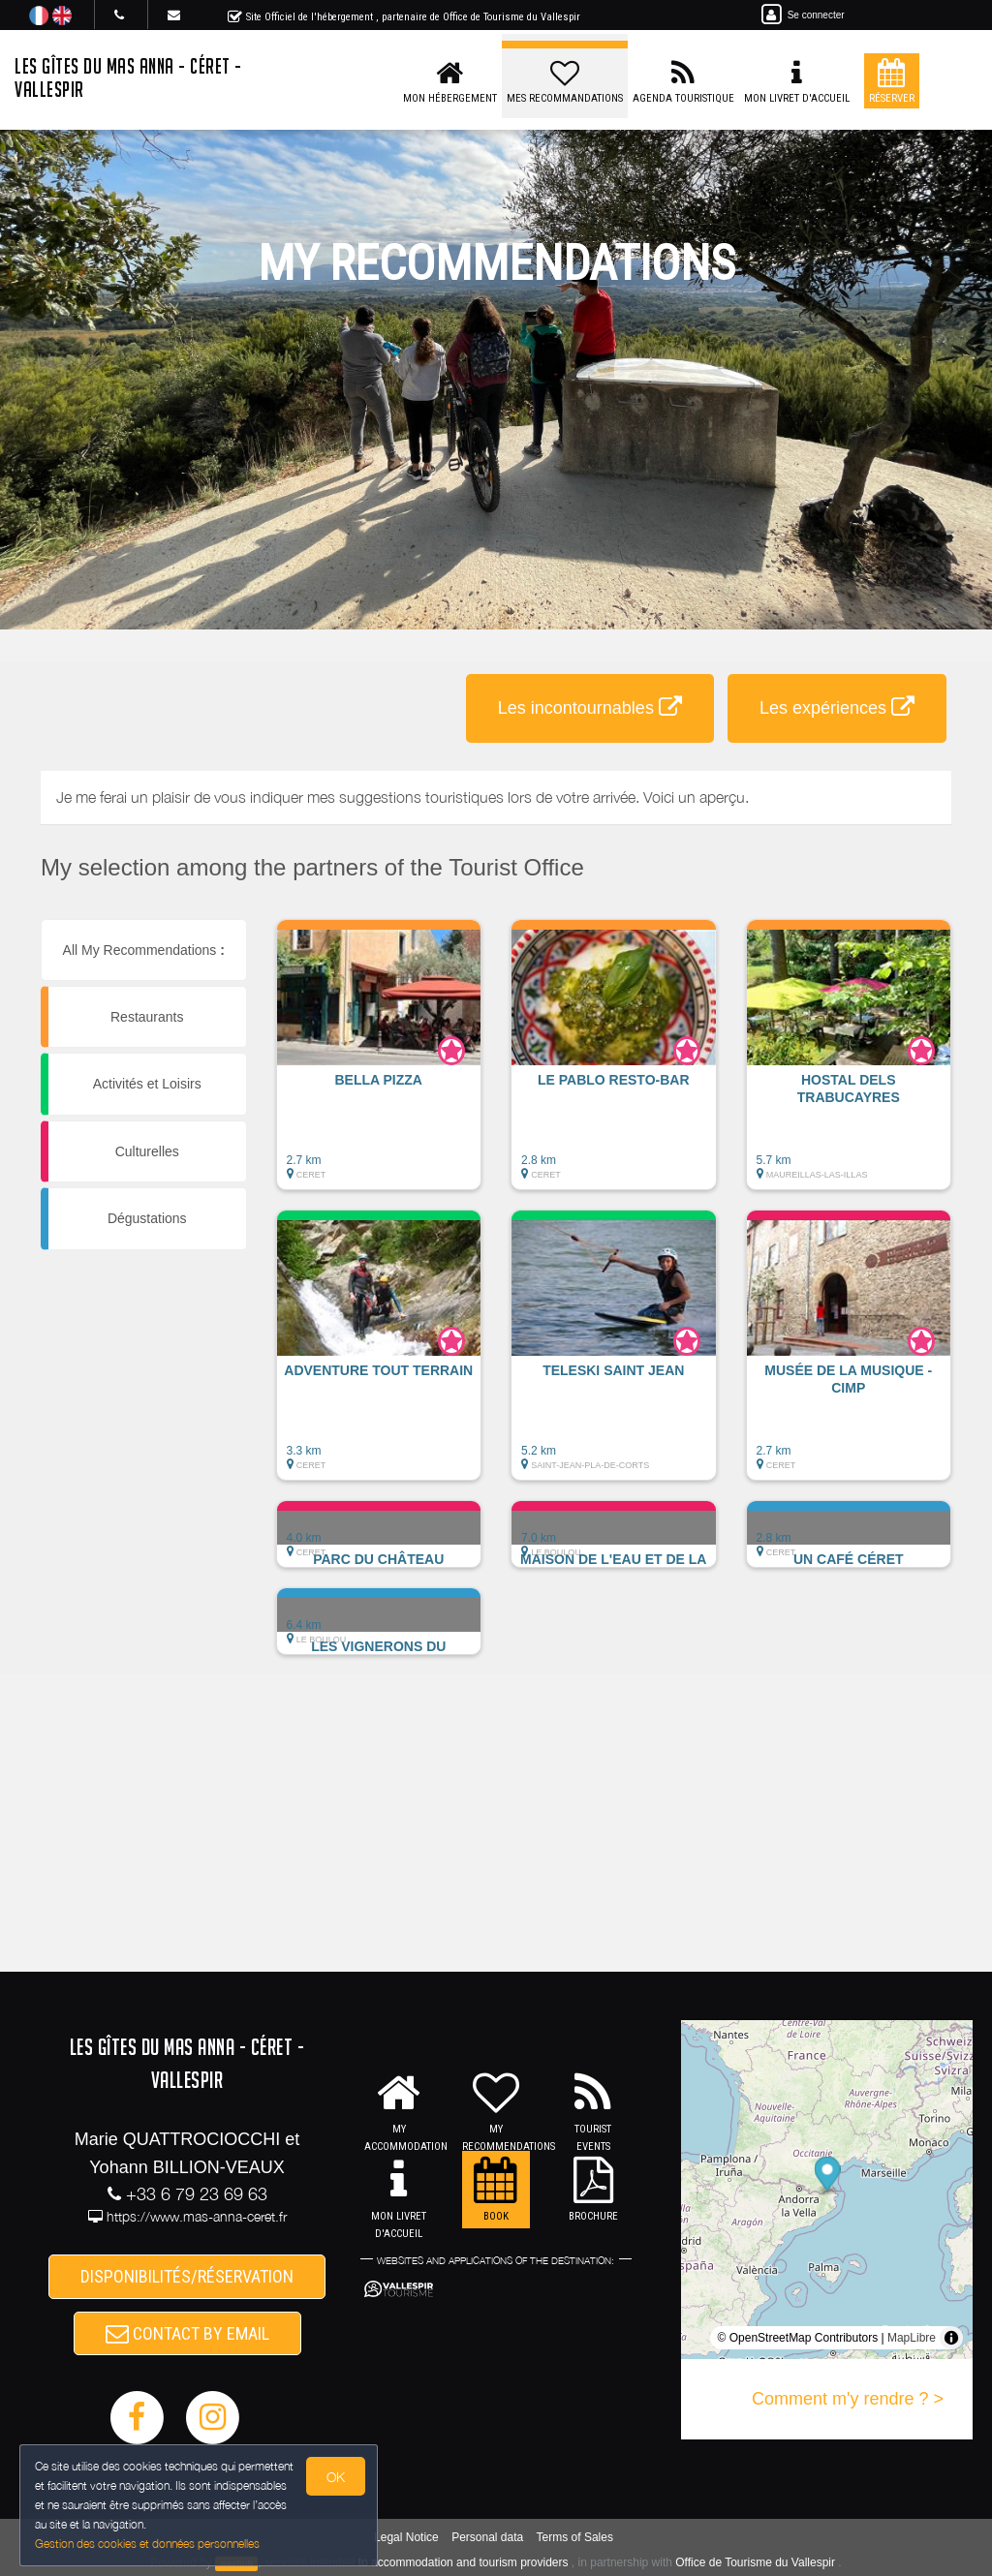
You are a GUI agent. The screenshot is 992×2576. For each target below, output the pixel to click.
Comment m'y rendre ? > (848, 2398)
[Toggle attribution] (951, 2337)
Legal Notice (406, 2537)
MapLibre (911, 2338)
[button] (379, 1064)
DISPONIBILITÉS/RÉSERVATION (187, 2276)
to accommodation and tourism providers (463, 2562)
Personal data (487, 2537)
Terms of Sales (575, 2537)
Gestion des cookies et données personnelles (147, 2543)
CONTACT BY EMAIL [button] (187, 2333)
